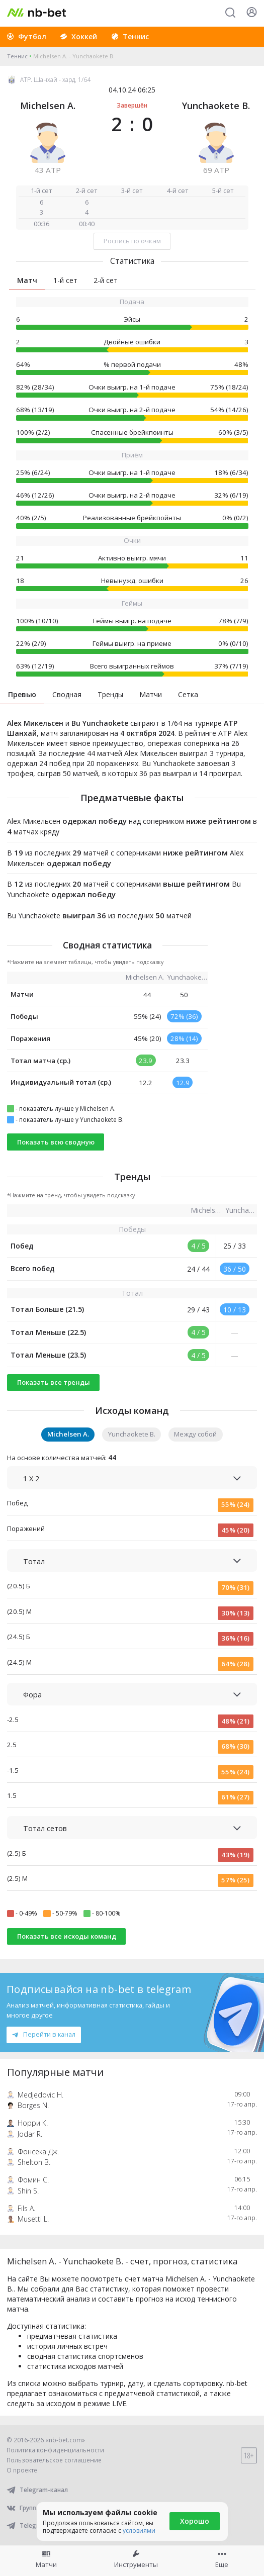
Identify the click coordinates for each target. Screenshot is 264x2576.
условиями (139, 2530)
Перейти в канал (43, 2034)
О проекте (22, 2470)
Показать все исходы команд (66, 1936)
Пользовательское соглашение (54, 2460)
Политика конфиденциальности (55, 2450)
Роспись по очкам (132, 240)
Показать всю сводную (56, 1142)
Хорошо (194, 2521)
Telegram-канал (37, 2490)
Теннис (17, 56)
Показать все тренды (53, 1382)
